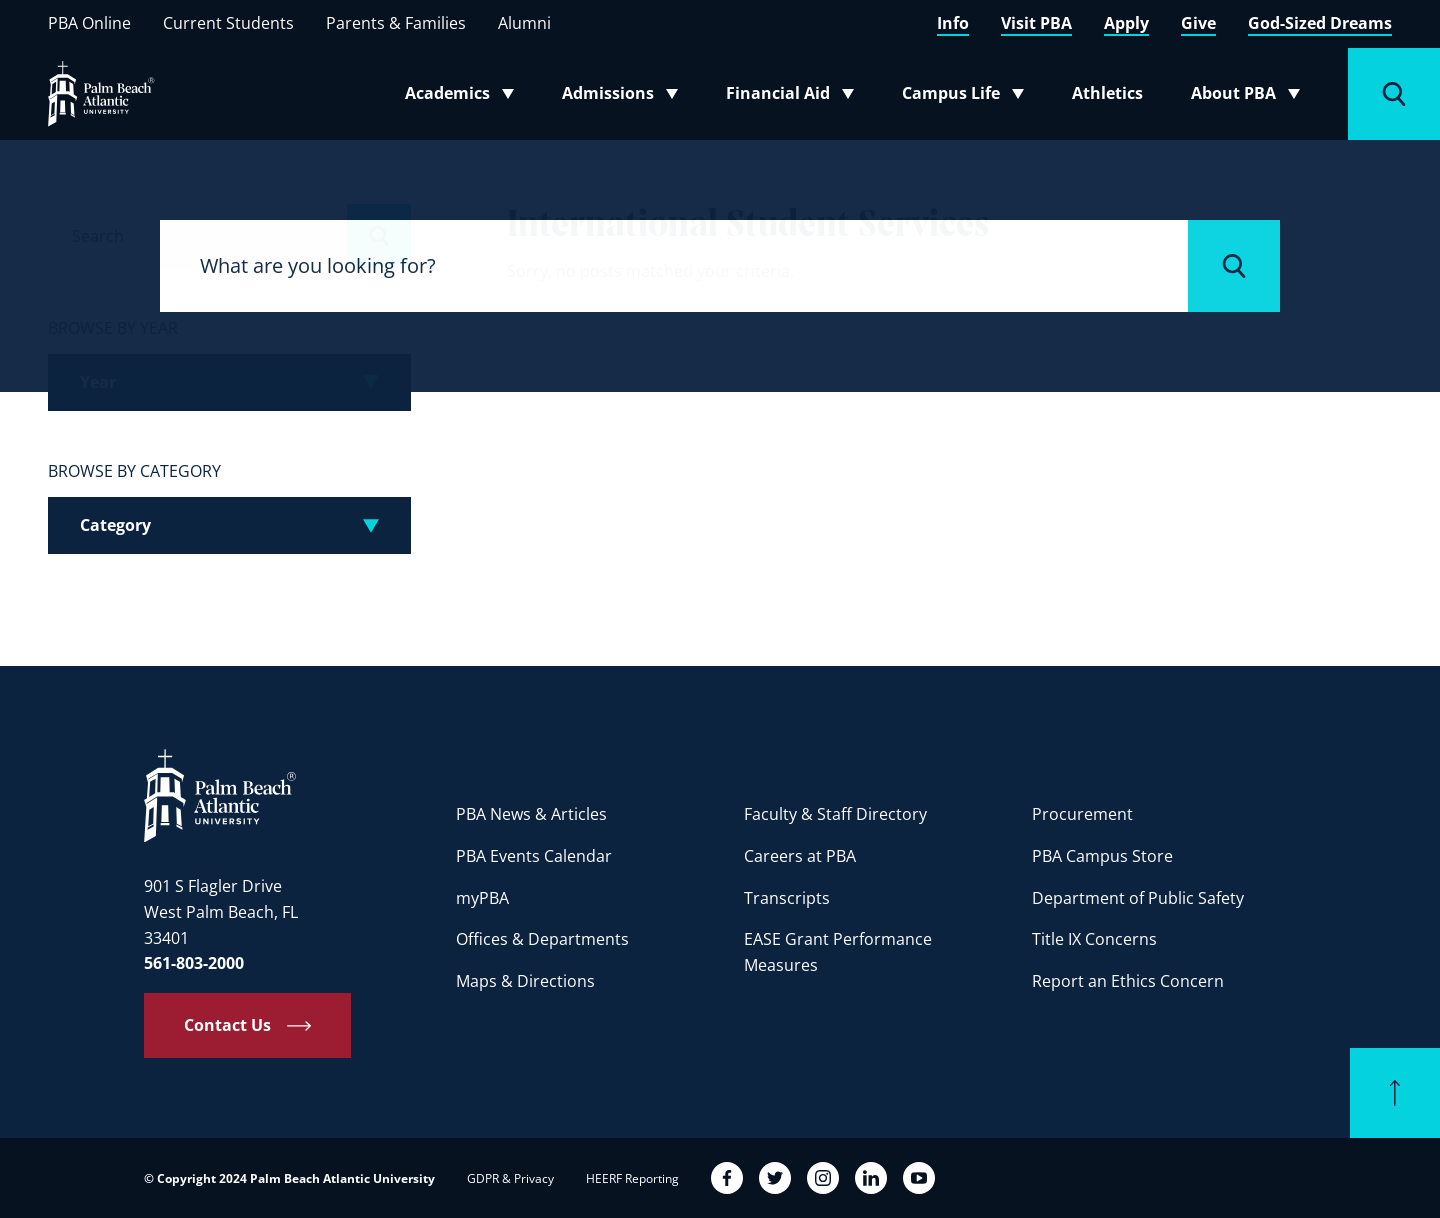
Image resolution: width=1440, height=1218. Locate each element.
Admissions (626, 97)
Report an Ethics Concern (1128, 981)
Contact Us (227, 1025)
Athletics (1107, 93)
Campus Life (967, 97)
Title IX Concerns (1094, 939)
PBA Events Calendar (534, 856)
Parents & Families (396, 23)
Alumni (524, 23)
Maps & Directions (525, 981)
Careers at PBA (800, 856)
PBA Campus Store (1102, 856)
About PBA (1251, 97)
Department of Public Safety (1138, 898)
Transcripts (787, 898)
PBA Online (89, 23)
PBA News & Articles (531, 814)
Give (1198, 23)
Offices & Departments (542, 939)
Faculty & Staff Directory (835, 814)
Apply (1126, 23)
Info (953, 23)
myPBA (482, 898)
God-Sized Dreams (1320, 23)
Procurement (1082, 814)
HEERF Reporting (632, 1178)
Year (98, 382)
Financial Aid (791, 97)
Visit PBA (1036, 23)
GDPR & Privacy (510, 1178)
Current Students (228, 23)
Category (115, 525)
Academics (465, 97)
